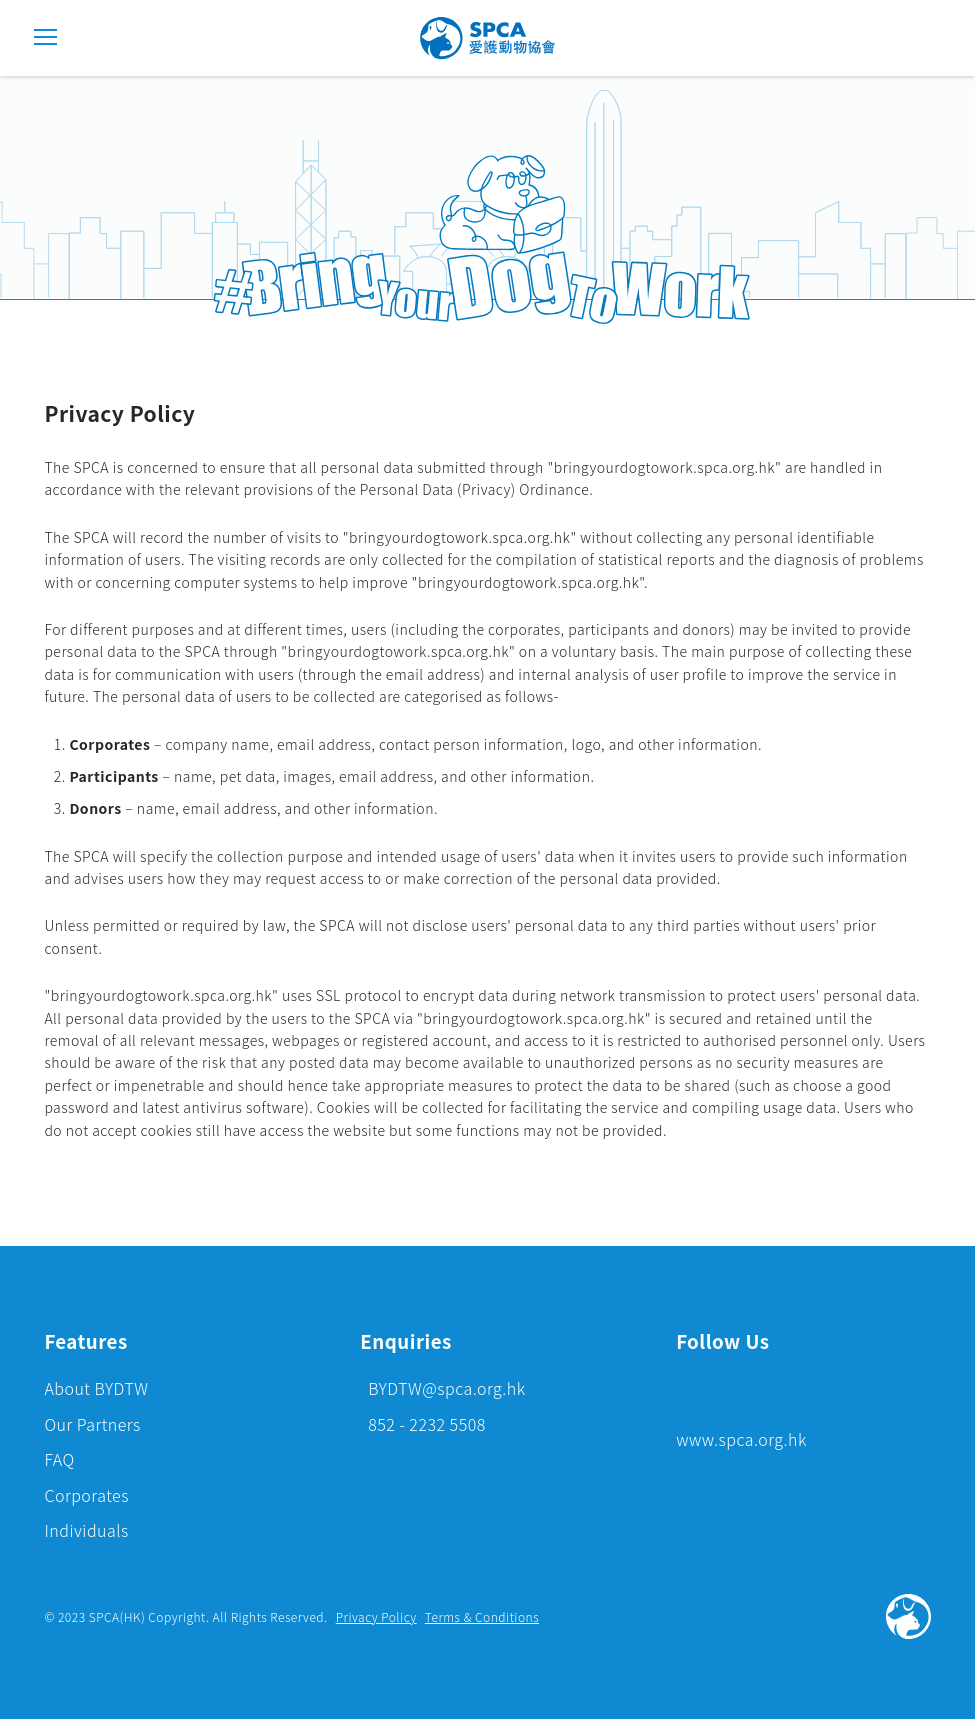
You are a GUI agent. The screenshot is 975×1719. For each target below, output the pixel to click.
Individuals (86, 1530)
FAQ (59, 1459)
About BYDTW (96, 1388)
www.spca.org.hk (741, 1439)
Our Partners (92, 1424)
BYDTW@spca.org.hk (446, 1388)
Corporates (86, 1495)
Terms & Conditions (482, 1616)
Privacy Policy (376, 1616)
